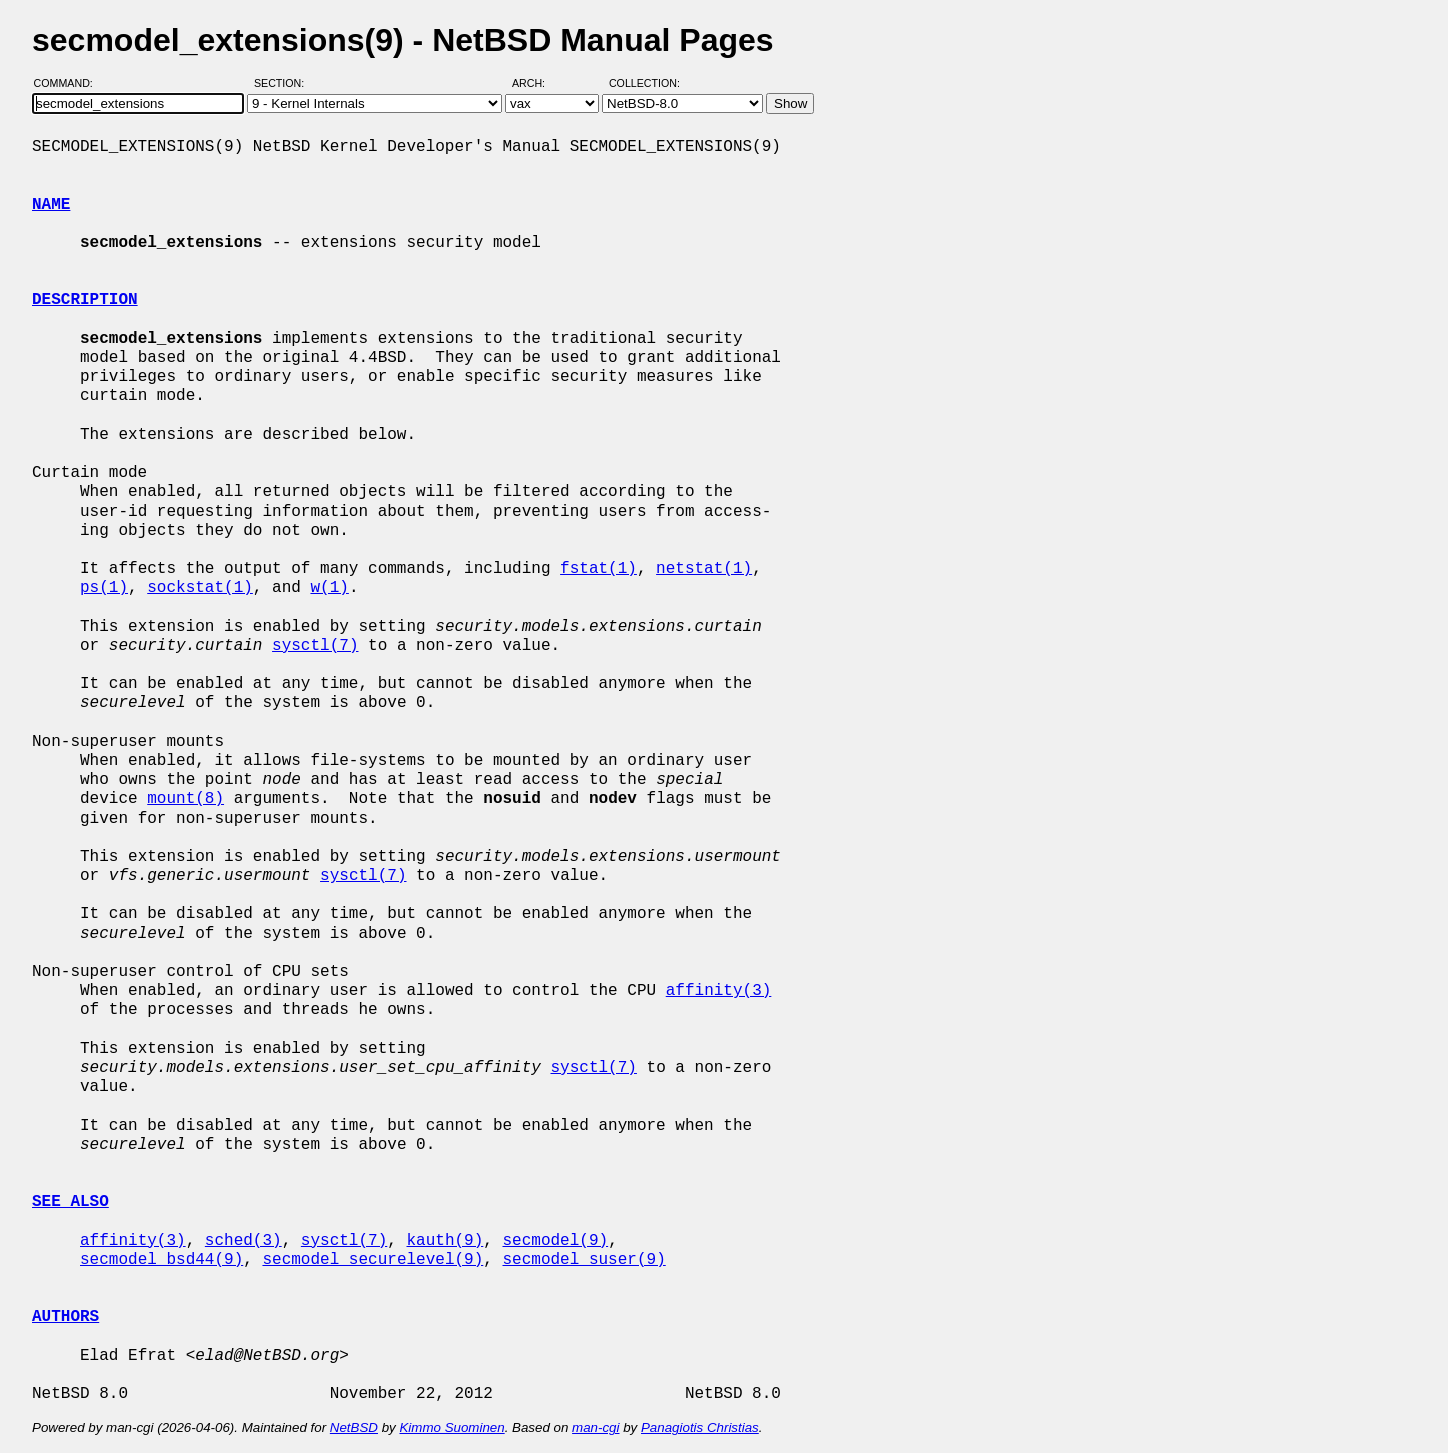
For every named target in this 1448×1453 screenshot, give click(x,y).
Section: (283, 83)
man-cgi (595, 1427)
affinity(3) (719, 991)
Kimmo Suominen (451, 1427)
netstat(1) (704, 569)
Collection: (644, 83)
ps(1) (104, 588)
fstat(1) (598, 569)
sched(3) (243, 1241)
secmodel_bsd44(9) (161, 1260)
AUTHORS (65, 1317)
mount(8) (185, 799)
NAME (51, 205)
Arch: (537, 83)
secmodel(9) (555, 1241)
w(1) (329, 588)
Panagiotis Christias (700, 1427)
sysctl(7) (315, 646)
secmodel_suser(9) (583, 1260)
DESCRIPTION (85, 300)
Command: (69, 83)
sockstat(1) (200, 588)
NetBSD (354, 1427)
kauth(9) (444, 1241)
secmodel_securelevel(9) (372, 1260)
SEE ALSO (70, 1202)
